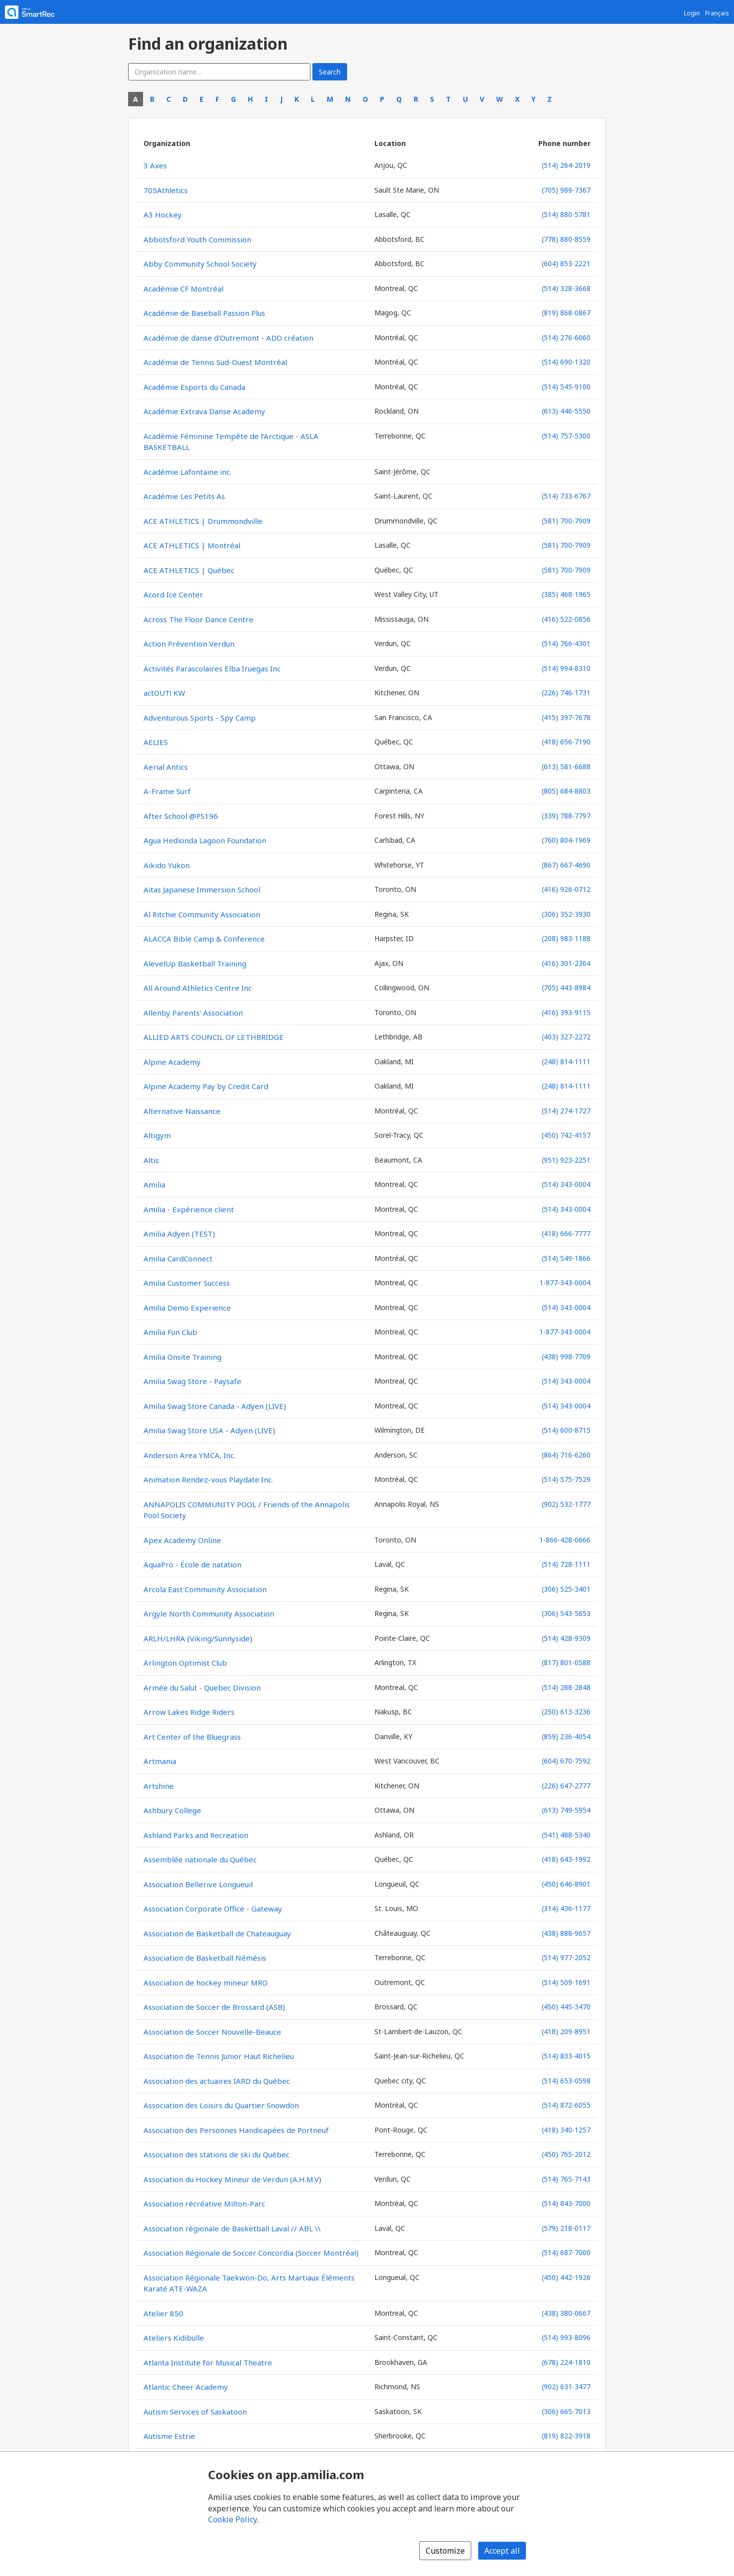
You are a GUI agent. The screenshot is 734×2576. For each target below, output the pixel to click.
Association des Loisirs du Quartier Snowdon (221, 2105)
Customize (445, 2550)
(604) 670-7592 (566, 1761)
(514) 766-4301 (566, 643)
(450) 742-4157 (566, 1135)
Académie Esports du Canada (194, 387)
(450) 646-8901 (566, 1884)
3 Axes (155, 165)
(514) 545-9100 (566, 386)
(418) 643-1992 (566, 1859)
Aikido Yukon (167, 865)
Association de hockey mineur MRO (206, 1982)
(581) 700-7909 (566, 520)
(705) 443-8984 (566, 987)
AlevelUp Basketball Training (195, 963)
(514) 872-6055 (566, 2105)
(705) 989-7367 (566, 190)
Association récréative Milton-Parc (204, 2203)
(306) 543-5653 (566, 1613)
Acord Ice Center (173, 594)
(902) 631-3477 (566, 2386)
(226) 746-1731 (566, 692)
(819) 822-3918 (566, 2435)
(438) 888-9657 (566, 1933)
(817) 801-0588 (566, 1662)
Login (692, 13)
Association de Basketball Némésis (205, 1958)
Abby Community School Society (200, 264)
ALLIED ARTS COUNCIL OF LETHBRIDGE (214, 1037)
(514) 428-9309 (566, 1638)
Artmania (160, 1761)
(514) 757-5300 (566, 436)
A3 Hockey (163, 215)
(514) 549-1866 (566, 1258)
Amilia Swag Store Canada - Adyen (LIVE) (215, 1406)
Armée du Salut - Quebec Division (202, 1688)
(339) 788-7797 (566, 815)
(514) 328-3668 (566, 288)
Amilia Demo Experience (187, 1308)
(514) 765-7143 (566, 2179)
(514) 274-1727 (566, 1110)
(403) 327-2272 (566, 1036)
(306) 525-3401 (566, 1589)
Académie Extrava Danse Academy (204, 411)
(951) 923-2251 (566, 1160)
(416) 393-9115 (566, 1012)
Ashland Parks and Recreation (196, 1835)
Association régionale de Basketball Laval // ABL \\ (232, 2228)
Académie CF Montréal (183, 289)
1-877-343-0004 (564, 1282)
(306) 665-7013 (566, 2411)
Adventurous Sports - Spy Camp (200, 718)
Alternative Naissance (182, 1111)
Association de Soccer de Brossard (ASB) (214, 2007)
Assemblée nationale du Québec (200, 1859)
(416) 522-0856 (566, 619)
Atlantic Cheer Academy (186, 2387)
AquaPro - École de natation (192, 1564)
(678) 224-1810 (566, 2362)
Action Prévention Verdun (189, 644)
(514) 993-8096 (566, 2337)
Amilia (154, 1184)
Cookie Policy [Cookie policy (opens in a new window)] (232, 2519)
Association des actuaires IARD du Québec (217, 2081)
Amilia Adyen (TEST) (179, 1234)
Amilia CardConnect (178, 1258)
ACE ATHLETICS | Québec (189, 570)
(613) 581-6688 (566, 766)
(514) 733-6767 (566, 496)
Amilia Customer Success (187, 1283)
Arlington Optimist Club (185, 1663)
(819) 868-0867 (566, 312)
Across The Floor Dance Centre (198, 619)
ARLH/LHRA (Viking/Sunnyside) (198, 1638)
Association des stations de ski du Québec (217, 2154)
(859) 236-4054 (566, 1736)
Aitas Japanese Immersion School (202, 889)
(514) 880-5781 (566, 214)
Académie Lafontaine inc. (187, 472)
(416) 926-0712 (566, 889)
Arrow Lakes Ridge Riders (189, 1712)
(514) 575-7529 (566, 1479)
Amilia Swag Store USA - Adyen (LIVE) (209, 1430)
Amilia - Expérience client (189, 1209)
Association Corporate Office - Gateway (213, 1909)
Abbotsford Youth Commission (197, 239)
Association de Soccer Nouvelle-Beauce (212, 2032)
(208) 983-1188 (566, 938)
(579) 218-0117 (566, 2228)
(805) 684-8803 (566, 791)
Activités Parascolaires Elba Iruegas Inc (212, 668)
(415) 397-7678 (566, 717)
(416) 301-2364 (566, 963)
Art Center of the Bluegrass (192, 1737)
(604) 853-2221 (566, 263)
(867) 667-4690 (566, 865)
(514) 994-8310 (566, 668)
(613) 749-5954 (566, 1810)
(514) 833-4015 (566, 2056)
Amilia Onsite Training (182, 1357)
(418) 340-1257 (566, 2129)
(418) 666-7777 (566, 1233)
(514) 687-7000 (566, 2252)
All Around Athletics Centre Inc (198, 988)
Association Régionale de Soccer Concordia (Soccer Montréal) (251, 2253)
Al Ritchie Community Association (202, 914)
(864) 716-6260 (566, 1455)
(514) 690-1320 (566, 362)
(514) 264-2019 (566, 165)
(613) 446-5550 (566, 411)
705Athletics (166, 190)
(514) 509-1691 (566, 1982)
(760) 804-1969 (566, 840)
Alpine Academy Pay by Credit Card (206, 1086)
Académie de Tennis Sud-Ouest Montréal (215, 362)
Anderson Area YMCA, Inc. (189, 1455)
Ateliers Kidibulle (174, 2338)
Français (717, 13)
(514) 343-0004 (566, 1184)
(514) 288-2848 (566, 1687)
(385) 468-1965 (566, 594)
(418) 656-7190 (566, 741)
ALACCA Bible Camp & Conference (204, 939)
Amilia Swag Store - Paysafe (192, 1381)
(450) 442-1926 (566, 2277)
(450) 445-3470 (566, 2006)
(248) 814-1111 (566, 1061)
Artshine (159, 1786)
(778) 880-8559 (566, 239)
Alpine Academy (172, 1062)
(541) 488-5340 (566, 1835)
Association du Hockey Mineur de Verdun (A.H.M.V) (232, 2179)
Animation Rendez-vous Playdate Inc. (208, 1479)
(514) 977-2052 (566, 1957)
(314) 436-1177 (566, 1908)
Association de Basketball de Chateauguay (217, 1933)
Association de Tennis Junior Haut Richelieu (219, 2056)
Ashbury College (172, 1810)
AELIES (156, 742)
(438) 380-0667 (566, 2313)
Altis (151, 1160)
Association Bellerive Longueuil (198, 1884)
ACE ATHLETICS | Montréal (192, 545)
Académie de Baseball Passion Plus (204, 313)
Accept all (502, 2550)
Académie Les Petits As (184, 496)
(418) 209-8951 (566, 2031)
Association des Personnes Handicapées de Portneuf (236, 2130)
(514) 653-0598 (566, 2080)
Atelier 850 (163, 2313)
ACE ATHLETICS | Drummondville (203, 521)
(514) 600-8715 (566, 1430)
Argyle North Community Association (209, 1614)
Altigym (157, 1135)
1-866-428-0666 (564, 1540)
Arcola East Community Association (205, 1589)
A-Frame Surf (167, 791)
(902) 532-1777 (566, 1504)
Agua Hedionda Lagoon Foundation (205, 840)
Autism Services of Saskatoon (195, 2412)
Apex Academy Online (182, 1540)
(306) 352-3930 (566, 914)
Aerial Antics (166, 767)
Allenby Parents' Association (193, 1013)
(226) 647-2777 (566, 1785)
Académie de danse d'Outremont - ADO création (228, 338)
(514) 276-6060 (566, 337)
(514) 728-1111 (566, 1564)
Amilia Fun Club (170, 1332)
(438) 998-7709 (566, 1356)
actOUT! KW (164, 693)
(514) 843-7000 (566, 2203)
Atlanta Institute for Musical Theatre (208, 2362)
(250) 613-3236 (566, 1711)
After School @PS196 (181, 816)
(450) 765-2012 (566, 2154)
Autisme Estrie (169, 2436)
